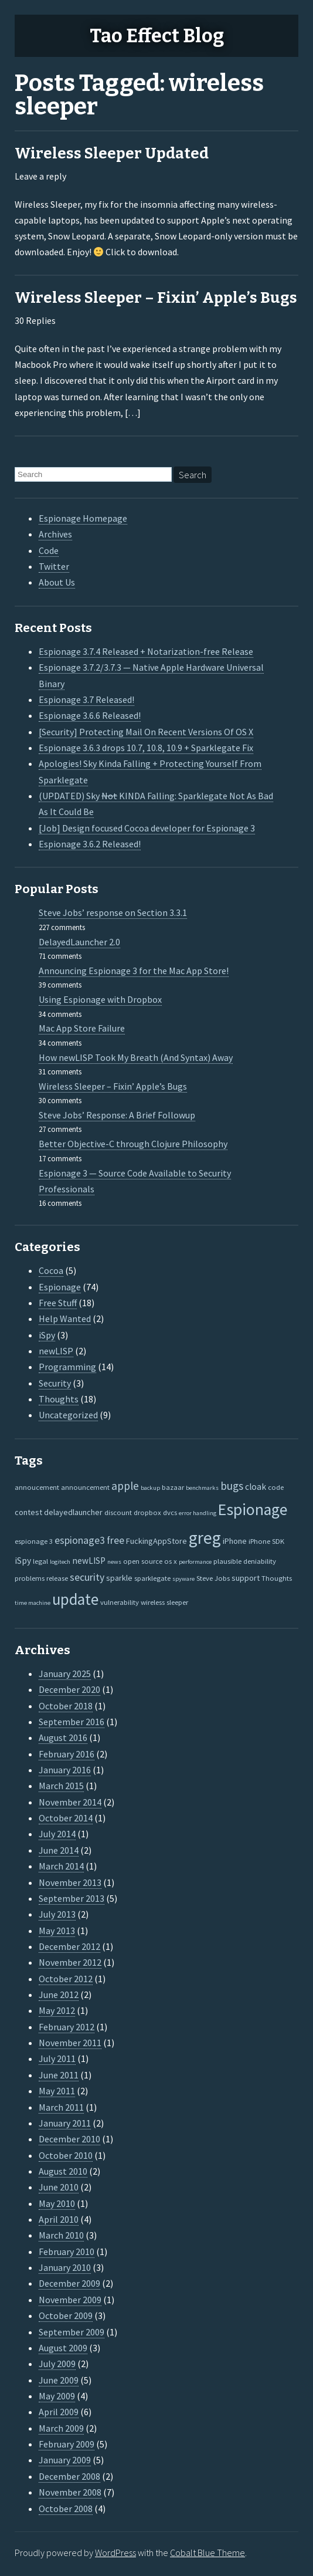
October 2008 (66, 2508)
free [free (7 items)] (115, 1540)
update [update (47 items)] (75, 1599)
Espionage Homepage (83, 518)
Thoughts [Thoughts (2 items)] (276, 1578)
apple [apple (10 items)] (125, 1486)
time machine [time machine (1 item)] (32, 1603)
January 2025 (65, 1673)
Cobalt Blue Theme (207, 2552)
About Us (57, 582)
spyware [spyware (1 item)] (183, 1579)
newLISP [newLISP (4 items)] (89, 1560)
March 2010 (61, 2235)
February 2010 (66, 2251)
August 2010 (63, 2171)
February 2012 (66, 2027)
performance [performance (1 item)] (195, 1562)
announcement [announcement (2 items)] (85, 1487)
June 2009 (59, 2380)
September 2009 (71, 2332)
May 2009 (57, 2396)
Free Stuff (58, 1303)
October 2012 (66, 1979)
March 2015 (61, 1785)
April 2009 (59, 2412)
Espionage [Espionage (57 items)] (252, 1509)
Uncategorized (68, 1415)
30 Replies (35, 320)
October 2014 (66, 1818)
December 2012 (69, 1946)
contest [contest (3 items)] (28, 1512)
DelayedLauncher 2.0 (79, 942)
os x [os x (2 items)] (170, 1561)
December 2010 (69, 2139)
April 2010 (59, 2219)
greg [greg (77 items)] (205, 1538)
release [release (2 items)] (57, 1578)
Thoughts (59, 1399)
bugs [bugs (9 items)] (231, 1486)
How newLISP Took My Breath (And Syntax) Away (136, 1057)
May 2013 (57, 1930)
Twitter (54, 566)
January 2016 (65, 1770)
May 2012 (57, 2010)
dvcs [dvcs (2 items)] (170, 1512)
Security (55, 1383)
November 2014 (70, 1802)
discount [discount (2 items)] (118, 1512)
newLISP (56, 1351)
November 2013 (70, 1882)
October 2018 (66, 1706)
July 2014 (57, 1834)
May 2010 (57, 2203)
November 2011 (70, 2042)
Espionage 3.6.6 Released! (90, 715)
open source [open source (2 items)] (142, 1561)
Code (49, 550)
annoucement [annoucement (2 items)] (37, 1487)
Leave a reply (40, 176)
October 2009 (66, 2315)
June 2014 (59, 1850)
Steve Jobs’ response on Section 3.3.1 (113, 912)
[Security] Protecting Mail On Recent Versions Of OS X (146, 732)
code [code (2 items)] (276, 1487)
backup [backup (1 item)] (150, 1488)
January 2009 (65, 2460)
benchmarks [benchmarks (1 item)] (202, 1488)
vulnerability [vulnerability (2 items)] (119, 1602)
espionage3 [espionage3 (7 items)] (80, 1540)
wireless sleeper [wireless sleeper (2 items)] (164, 1602)
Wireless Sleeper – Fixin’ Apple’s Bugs (156, 298)
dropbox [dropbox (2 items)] (147, 1512)
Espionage (60, 1287)
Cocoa (51, 1270)
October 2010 (66, 2155)
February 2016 (66, 1754)
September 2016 (71, 1722)
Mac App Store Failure (82, 1028)
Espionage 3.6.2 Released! (90, 844)
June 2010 (59, 2187)
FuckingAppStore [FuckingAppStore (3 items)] (156, 1541)
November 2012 (70, 1962)
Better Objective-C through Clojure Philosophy (133, 1144)
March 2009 (61, 2428)
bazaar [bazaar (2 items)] (173, 1487)
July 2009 (57, 2363)
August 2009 (63, 2348)
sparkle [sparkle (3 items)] (119, 1578)
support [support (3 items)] (246, 1578)
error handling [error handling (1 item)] (197, 1513)
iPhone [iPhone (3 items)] (235, 1541)
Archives (55, 534)
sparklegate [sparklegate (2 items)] (152, 1578)
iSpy (47, 1335)
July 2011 (57, 2058)
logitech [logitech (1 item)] (60, 1562)
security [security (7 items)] (87, 1577)
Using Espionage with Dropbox (100, 999)
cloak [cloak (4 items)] (255, 1486)
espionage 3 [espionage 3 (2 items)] (34, 1541)
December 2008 (69, 2476)
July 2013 (57, 1914)
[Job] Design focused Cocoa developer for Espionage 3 (147, 828)
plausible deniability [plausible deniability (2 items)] (244, 1561)
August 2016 (63, 1737)
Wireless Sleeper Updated (112, 153)
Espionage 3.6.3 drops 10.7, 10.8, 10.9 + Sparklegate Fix (146, 747)
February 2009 (66, 2444)
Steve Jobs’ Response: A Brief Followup (117, 1115)
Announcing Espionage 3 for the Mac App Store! (134, 970)
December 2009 (69, 2283)
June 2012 (59, 1994)
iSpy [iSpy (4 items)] (23, 1560)
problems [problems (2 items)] (30, 1578)
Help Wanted (65, 1318)
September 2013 (71, 1898)
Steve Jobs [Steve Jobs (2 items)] (213, 1578)
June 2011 (59, 2075)
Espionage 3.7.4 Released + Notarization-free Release (146, 651)
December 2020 (69, 1689)
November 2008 (70, 2492)
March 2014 (61, 1866)
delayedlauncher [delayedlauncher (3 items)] (73, 1512)
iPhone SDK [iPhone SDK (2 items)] (266, 1541)
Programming (67, 1366)
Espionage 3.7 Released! (86, 699)
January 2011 (65, 2123)
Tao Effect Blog (157, 36)
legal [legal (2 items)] (40, 1561)
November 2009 (70, 2299)
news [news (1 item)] (114, 1562)
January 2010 (65, 2267)
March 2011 (61, 2107)
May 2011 (57, 2091)
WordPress (115, 2552)
